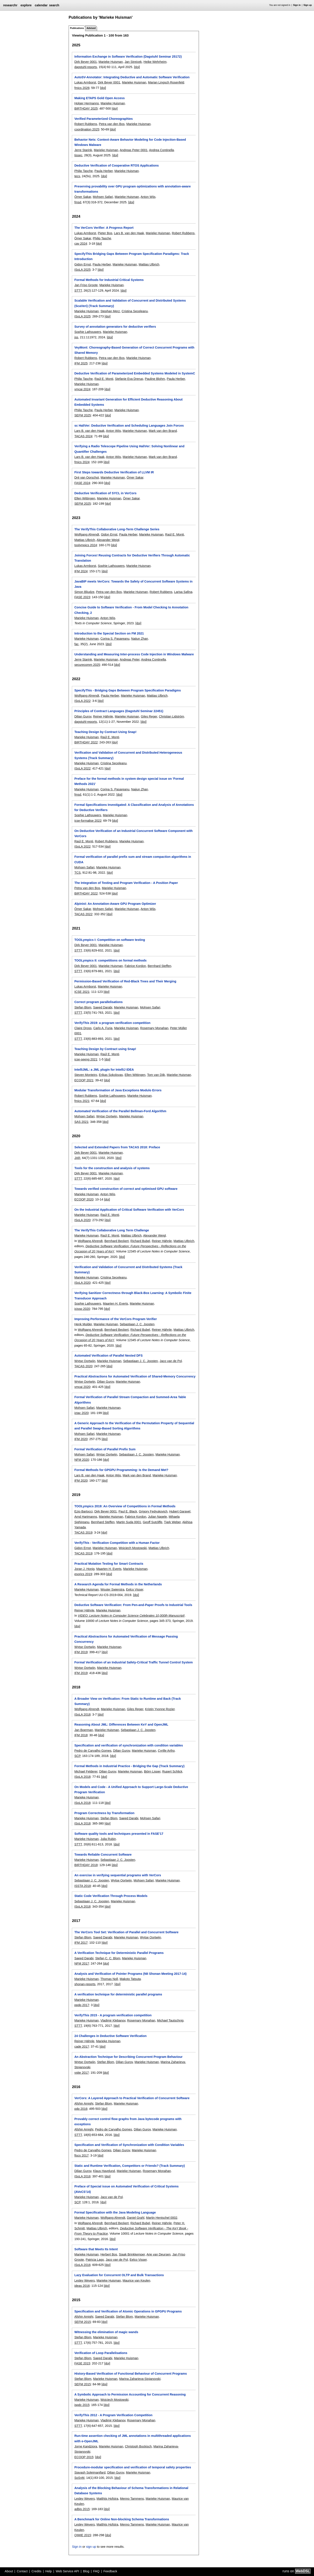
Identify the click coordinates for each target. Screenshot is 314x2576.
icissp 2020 (82, 1309)
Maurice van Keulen (136, 2280)
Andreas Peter (129, 659)
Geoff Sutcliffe (152, 1522)
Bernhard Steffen (159, 966)
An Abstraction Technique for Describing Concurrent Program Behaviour (128, 2056)
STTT (78, 290)
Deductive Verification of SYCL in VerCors (105, 493)
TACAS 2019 (83, 1532)
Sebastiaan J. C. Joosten (137, 1324)
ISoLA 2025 (82, 269)
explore (25, 5)
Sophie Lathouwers (87, 332)
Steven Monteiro (85, 1075)
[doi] (137, 67)
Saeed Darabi (102, 1007)
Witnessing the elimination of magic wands (106, 2332)
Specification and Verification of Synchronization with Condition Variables (129, 2145)
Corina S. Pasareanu (114, 638)
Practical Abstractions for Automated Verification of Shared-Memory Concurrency (134, 1376)
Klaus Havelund (104, 2171)
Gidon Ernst (82, 264)
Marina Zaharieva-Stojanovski (139, 2379)
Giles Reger (149, 716)
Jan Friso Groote (86, 285)
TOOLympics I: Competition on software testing (109, 940)
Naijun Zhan (139, 638)
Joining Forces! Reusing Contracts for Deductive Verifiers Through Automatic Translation (132, 558)
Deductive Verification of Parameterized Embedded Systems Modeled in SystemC (134, 373)
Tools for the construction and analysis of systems (112, 1168)
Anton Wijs (147, 197)
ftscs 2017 (81, 2155)
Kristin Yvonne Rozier (160, 1709)
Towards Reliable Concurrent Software (103, 1854)
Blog (86, 2571)
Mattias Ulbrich (149, 264)
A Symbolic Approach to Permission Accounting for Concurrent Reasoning (130, 2394)
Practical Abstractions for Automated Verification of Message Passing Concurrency (126, 1639)
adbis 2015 (81, 2509)
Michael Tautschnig (170, 2020)
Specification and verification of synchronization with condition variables (128, 1745)
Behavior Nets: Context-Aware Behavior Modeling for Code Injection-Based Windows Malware (130, 142)
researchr (10, 5)
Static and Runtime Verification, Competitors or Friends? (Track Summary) (129, 2165)
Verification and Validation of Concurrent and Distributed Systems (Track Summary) (128, 1269)
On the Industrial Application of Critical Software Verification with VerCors (129, 1209)
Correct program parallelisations (98, 1002)
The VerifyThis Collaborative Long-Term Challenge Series (116, 529)
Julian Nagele (157, 1516)
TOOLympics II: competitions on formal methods (110, 960)
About (9, 2571)
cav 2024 (80, 243)
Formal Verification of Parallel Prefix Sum (105, 1449)
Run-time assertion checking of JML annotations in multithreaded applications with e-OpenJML (132, 2438)
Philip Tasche (83, 171)
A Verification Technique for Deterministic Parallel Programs (119, 1953)
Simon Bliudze (84, 592)
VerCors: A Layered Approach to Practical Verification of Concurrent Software (131, 2098)
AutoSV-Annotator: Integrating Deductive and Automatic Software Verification (131, 77)
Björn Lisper (152, 1771)
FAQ (96, 2571)
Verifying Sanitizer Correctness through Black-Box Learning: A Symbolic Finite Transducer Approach (132, 1295)
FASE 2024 (82, 483)
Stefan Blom (82, 1007)
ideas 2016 (81, 2285)
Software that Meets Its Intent (96, 2249)
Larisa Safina (183, 592)
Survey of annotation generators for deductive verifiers (115, 326)
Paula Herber (103, 171)
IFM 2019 (81, 1652)
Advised (91, 28)
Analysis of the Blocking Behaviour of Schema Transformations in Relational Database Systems (131, 2490)
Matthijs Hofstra (107, 2498)
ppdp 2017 (81, 2005)
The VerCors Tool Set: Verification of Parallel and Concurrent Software (126, 1932)
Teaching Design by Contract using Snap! (105, 1049)
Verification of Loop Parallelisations (100, 2353)
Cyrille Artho (166, 1750)
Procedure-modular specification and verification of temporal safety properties (132, 2467)
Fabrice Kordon (135, 966)
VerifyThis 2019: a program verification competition (112, 1023)
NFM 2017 (81, 1963)
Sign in (297, 5)
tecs (77, 176)
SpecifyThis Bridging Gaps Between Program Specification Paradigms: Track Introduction (131, 256)
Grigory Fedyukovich (153, 1511)
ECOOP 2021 (83, 1080)
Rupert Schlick (172, 1771)
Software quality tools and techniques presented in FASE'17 (118, 1833)
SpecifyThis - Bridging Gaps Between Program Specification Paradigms (127, 690)
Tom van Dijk (156, 1075)
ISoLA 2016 (82, 2176)
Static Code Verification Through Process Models (110, 1896)
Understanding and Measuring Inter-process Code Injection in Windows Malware (134, 654)
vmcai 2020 (82, 1387)
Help (48, 2571)
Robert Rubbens (85, 124)
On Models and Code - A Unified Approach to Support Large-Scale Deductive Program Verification (131, 1789)
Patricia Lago (95, 2259)
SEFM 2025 (82, 415)
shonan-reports (84, 1984)
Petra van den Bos (111, 124)
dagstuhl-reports (85, 67)
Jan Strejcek (133, 61)
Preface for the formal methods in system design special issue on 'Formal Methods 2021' (129, 781)
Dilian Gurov (82, 716)
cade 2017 (81, 2046)
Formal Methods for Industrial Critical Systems (109, 280)
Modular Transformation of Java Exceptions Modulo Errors (117, 1090)
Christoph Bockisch (138, 2446)
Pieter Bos (105, 233)
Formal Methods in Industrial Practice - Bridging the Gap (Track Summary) (129, 1766)
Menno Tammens (132, 2498)
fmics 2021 (81, 1101)
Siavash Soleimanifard (89, 2472)
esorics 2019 (83, 1574)
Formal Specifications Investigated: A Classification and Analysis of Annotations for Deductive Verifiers (134, 807)
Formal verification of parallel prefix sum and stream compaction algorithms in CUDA (132, 859)
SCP (77, 1756)
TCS (77, 872)
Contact (22, 2571)
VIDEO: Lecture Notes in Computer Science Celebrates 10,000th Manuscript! (131, 1615)
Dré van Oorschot (86, 477)
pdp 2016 (80, 2108)
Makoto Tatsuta (130, 1979)
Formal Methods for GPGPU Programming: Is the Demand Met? (121, 1470)
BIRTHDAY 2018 (86, 1865)
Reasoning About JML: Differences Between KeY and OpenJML (121, 1724)
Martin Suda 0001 (128, 1522)
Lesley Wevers (84, 2280)
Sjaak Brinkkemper (132, 2254)
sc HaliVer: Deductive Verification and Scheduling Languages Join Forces (129, 425)
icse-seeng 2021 (85, 1059)
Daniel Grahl (135, 2217)
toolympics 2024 (85, 545)
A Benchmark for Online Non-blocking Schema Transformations (121, 2519)
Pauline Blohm (155, 379)
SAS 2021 (81, 1122)
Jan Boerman (83, 1730)
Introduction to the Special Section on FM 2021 (109, 633)
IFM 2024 (81, 571)
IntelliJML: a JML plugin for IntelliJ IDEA (104, 1069)
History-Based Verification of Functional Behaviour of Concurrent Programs (130, 2373)
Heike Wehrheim (155, 61)
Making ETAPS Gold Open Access (99, 98)
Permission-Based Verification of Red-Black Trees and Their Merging (125, 981)
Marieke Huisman (111, 61)
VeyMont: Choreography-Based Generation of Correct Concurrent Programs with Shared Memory (134, 350)
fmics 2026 (81, 88)
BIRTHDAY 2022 (86, 742)
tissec (78, 155)
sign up (91, 2546)
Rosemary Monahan (154, 1028)
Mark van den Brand (163, 430)
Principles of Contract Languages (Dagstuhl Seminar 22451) (118, 711)
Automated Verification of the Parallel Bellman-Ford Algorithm (120, 1111)
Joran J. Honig (84, 1569)
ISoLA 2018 (82, 1714)
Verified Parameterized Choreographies (103, 118)
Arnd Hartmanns (85, 1516)
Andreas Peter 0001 (133, 150)
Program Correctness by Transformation (104, 1813)
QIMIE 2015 (82, 2535)
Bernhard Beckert (116, 1241)
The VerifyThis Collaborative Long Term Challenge (111, 1230)
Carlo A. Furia (102, 1028)
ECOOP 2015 (83, 2457)
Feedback (110, 2571)
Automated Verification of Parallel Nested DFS (108, 1355)
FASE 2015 (82, 2363)
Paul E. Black (128, 1511)
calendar (41, 5)
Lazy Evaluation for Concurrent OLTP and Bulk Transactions (119, 2275)
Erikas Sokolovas (111, 1075)
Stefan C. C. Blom (107, 1958)
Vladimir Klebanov (112, 2020)
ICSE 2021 (81, 991)
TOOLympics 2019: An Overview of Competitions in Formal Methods (124, 1506)
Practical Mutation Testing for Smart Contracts (108, 1563)
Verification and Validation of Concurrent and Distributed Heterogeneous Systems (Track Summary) (128, 755)
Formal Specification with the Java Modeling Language (115, 2212)
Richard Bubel (140, 1241)
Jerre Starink (83, 150)
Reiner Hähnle (103, 716)
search (54, 5)
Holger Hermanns (86, 103)
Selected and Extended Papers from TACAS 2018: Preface (117, 1147)
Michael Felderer (85, 1771)
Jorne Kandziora (85, 2446)
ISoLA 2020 (82, 1220)
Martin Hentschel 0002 (161, 2217)
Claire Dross (82, 1028)
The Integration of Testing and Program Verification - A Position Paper (126, 883)
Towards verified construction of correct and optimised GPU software (125, 1188)
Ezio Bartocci (83, 1511)
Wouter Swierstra (112, 1589)
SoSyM (79, 2477)
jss (76, 337)
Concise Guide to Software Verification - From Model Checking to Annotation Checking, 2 (131, 610)
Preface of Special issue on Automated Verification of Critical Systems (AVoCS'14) (126, 2189)
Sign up (308, 5)
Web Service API (67, 2571)
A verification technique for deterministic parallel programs (118, 1994)
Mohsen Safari (103, 197)
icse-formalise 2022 (87, 820)
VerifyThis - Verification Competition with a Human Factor (117, 1542)
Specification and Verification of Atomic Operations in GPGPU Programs (128, 2311)
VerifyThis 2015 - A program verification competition (113, 2015)
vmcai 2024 (82, 389)
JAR (77, 1158)
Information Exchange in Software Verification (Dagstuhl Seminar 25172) (128, 56)
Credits (36, 2571)
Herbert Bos (108, 2254)
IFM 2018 (81, 1735)
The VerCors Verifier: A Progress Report (103, 227)
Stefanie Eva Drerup (129, 379)
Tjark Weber (172, 1522)
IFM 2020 (81, 1439)
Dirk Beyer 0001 (85, 61)
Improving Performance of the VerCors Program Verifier (115, 1319)
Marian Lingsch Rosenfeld (166, 82)
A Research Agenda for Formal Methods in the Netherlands (118, 1584)
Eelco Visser (134, 1589)
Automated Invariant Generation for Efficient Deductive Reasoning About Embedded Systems (128, 402)
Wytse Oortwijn (106, 1116)
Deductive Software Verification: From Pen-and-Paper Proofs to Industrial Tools (133, 1605)
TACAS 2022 (83, 914)
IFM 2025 (81, 363)
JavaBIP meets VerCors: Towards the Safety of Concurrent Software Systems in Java (133, 584)
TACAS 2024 (83, 436)
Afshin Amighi (83, 2103)
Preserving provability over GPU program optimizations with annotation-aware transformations (132, 189)
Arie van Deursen (158, 2254)
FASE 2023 (82, 597)
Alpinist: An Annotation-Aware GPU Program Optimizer (115, 903)
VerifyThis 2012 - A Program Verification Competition (113, 2415)
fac (76, 644)
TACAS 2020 (83, 1366)
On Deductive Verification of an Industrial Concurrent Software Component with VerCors (133, 833)
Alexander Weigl (108, 540)
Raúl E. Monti (103, 379)
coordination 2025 (86, 129)
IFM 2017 (81, 1942)
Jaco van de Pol (171, 1361)
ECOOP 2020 (83, 1199)
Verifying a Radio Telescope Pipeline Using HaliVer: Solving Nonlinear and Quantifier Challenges (129, 448)
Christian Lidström (171, 716)
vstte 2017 (81, 2072)
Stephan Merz (110, 311)
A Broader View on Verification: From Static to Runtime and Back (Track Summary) (127, 1701)
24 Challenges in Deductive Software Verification (110, 2036)
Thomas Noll (109, 1979)
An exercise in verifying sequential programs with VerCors (117, 1875)
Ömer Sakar (82, 197)
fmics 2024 (81, 462)
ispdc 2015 (81, 2405)
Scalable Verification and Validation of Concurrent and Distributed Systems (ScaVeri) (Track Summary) (130, 303)
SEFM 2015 (82, 2322)
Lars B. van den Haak (129, 233)
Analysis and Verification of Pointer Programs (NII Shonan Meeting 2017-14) (130, 1973)
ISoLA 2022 (82, 701)
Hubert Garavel (179, 1511)
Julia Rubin (108, 1839)
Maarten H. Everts (115, 1303)
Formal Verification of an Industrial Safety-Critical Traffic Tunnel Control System (133, 1662)
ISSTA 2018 (82, 1886)
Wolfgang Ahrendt (86, 534)
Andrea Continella (161, 150)
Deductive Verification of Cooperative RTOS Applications (116, 165)
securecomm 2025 (87, 664)
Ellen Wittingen (84, 498)
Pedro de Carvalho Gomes (92, 1750)
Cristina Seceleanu (135, 311)
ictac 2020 (81, 1413)
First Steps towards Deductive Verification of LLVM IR (114, 472)
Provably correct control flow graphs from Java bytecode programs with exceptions (127, 2121)
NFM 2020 (81, 1459)
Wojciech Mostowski (133, 1548)
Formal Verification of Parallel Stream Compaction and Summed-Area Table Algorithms (130, 1399)
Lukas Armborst (85, 82)
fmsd (77, 202)
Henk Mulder (83, 1324)
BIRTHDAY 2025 (86, 108)
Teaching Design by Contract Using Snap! (105, 732)
